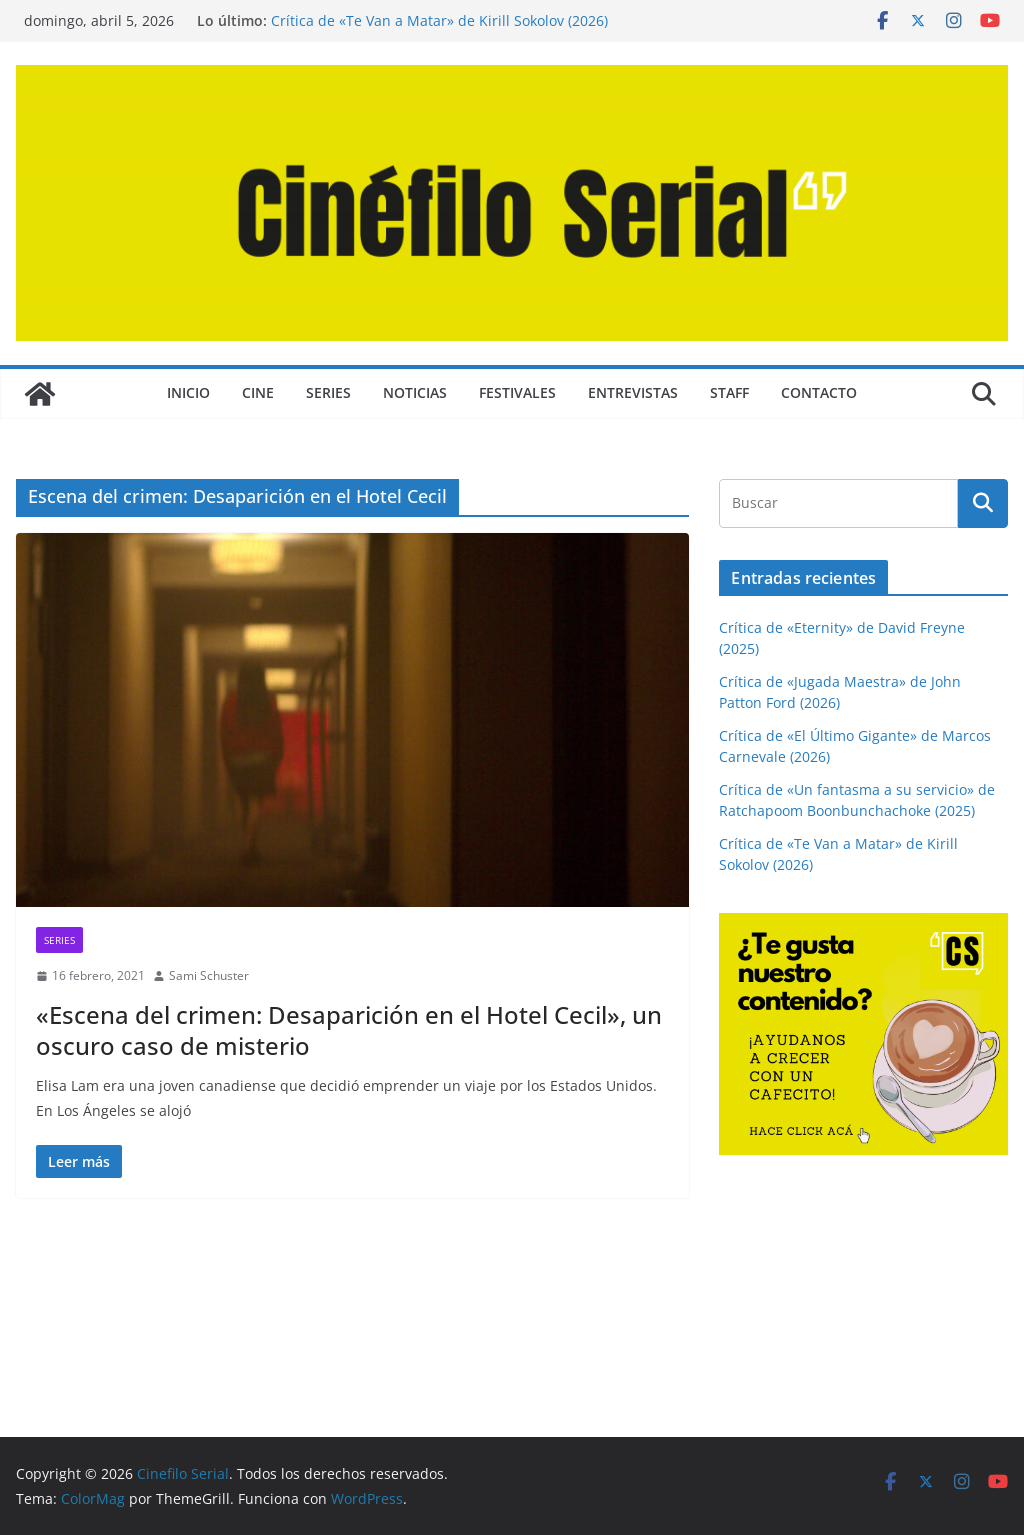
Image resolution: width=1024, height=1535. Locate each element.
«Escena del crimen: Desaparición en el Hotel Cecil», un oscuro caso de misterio (349, 1030)
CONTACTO (819, 392)
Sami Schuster (209, 975)
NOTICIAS (415, 392)
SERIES (328, 392)
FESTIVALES (517, 392)
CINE (258, 392)
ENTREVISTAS (633, 392)
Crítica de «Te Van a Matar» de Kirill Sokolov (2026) (439, 20)
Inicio (188, 392)
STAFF (729, 392)
